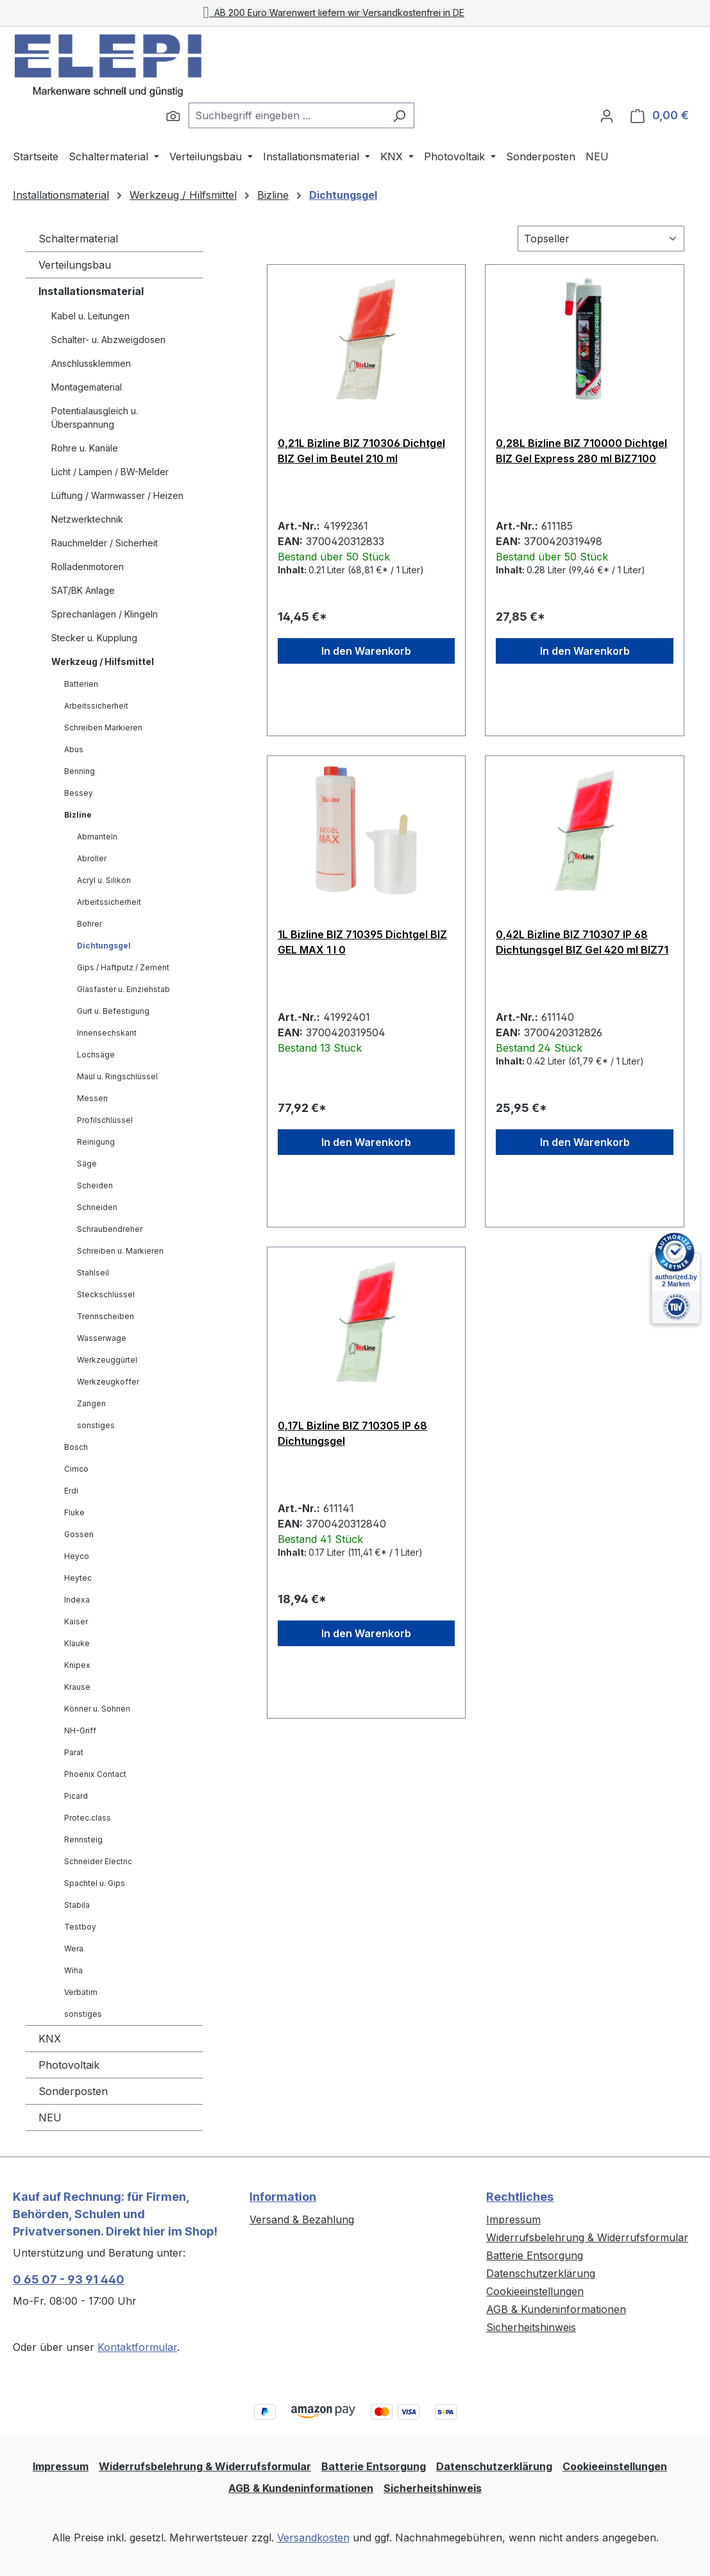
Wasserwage (101, 1338)
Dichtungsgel (104, 945)
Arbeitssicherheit (96, 706)
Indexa (77, 1599)
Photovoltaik (68, 2064)
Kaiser (76, 1621)
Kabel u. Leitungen (90, 315)
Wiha (73, 1970)
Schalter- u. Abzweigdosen (108, 339)
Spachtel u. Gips (94, 1883)
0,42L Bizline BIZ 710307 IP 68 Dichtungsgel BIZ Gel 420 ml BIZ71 (582, 942)
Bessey (78, 793)
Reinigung (96, 1142)
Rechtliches (520, 2196)
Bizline (78, 815)
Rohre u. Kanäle (84, 447)
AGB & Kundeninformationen (556, 2309)
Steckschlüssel (106, 1294)
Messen (92, 1098)
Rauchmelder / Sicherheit (104, 542)
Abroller (91, 858)
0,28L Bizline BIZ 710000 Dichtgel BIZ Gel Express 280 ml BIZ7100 (581, 451)
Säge (87, 1163)
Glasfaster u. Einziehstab (123, 989)
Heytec (78, 1578)
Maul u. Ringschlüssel (117, 1076)
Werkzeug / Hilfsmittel (102, 661)
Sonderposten (73, 2091)
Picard (76, 1796)
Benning (79, 771)
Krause (77, 1687)
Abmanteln (97, 836)
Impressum (513, 2219)
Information (282, 2196)
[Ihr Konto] (606, 115)
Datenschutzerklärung (540, 2273)
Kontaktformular (137, 2347)
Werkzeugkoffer (108, 1381)
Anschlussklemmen (91, 363)
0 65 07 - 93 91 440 (68, 2279)
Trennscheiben (105, 1316)
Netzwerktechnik (87, 519)
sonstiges (96, 1425)
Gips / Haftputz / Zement (123, 967)
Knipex (77, 1665)
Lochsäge (96, 1054)
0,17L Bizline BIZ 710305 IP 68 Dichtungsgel (352, 1433)
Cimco (76, 1469)
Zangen (91, 1403)
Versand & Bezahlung (301, 2219)
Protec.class (87, 1818)
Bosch (76, 1447)
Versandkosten (313, 2537)
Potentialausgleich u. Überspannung (94, 417)
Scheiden (95, 1185)
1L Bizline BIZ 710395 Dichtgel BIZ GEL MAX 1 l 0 (362, 942)
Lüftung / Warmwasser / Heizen (117, 495)
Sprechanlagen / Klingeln (104, 614)
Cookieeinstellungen (535, 2291)
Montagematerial (86, 387)
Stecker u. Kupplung (94, 637)
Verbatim (80, 1992)
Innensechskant (107, 1033)
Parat (73, 1752)
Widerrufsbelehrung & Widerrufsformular (587, 2237)
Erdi (71, 1490)
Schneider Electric (98, 1861)
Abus (73, 749)
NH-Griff (80, 1730)
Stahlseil (93, 1272)
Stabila (77, 1905)
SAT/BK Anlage (83, 590)
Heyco (76, 1556)
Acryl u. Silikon (104, 880)
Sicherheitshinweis (531, 2327)
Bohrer (89, 924)
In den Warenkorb (366, 650)
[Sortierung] (601, 238)
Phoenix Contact (95, 1774)
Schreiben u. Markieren (120, 1251)
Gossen (79, 1534)
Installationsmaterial (91, 291)
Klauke (77, 1643)
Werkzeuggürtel (107, 1360)
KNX (49, 2038)
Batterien (81, 684)
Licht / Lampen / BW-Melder (110, 471)
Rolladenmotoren (87, 566)
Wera (73, 1948)
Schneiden (97, 1207)
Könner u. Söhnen (97, 1708)
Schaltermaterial (78, 238)
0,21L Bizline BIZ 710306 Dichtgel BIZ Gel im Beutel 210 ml (361, 451)
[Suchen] (173, 115)
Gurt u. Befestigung (113, 1011)
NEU (50, 2117)
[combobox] (287, 115)
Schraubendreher (109, 1229)
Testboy (80, 1927)
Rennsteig (83, 1839)
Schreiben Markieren (103, 727)
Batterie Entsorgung (534, 2255)
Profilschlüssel (105, 1120)
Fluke (74, 1512)
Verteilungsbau (74, 264)
